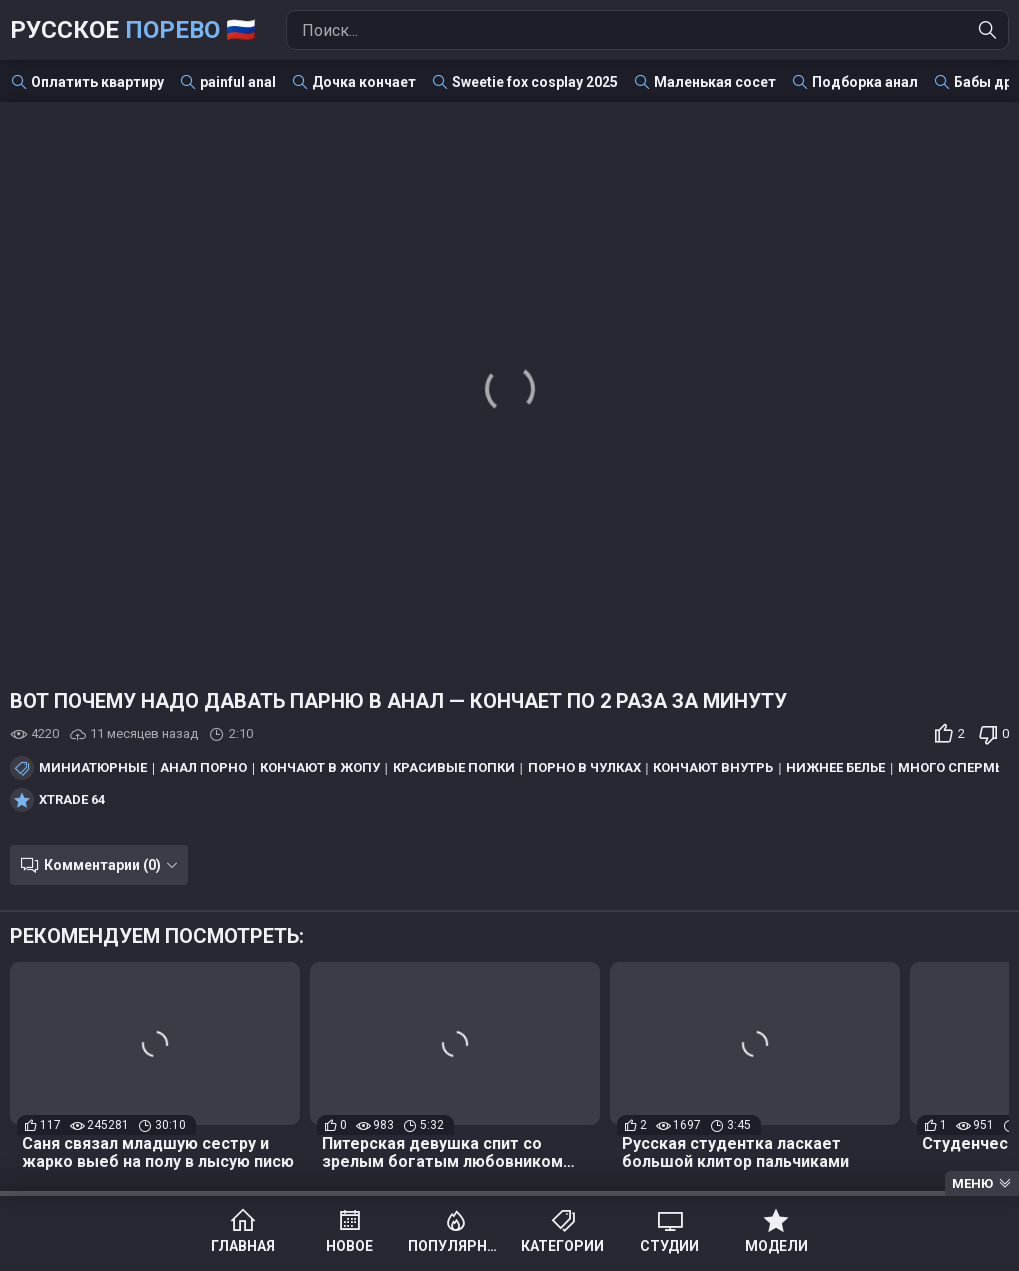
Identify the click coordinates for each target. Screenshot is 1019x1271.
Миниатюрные (93, 768)
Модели (776, 1246)
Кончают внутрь (713, 768)
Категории (562, 1246)
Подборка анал (865, 82)
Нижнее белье (835, 768)
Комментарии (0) (102, 865)
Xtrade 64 (72, 800)
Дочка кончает (364, 82)
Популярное (456, 1246)
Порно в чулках (584, 768)
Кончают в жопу (320, 768)
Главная (243, 1246)
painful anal (238, 82)
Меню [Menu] (972, 1183)
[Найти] (988, 30)
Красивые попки (454, 768)
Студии (669, 1246)
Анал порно (203, 768)
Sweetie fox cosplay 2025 (535, 82)
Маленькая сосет (715, 82)
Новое (349, 1246)
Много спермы (952, 768)
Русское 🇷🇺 (133, 30)
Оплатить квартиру (97, 82)
